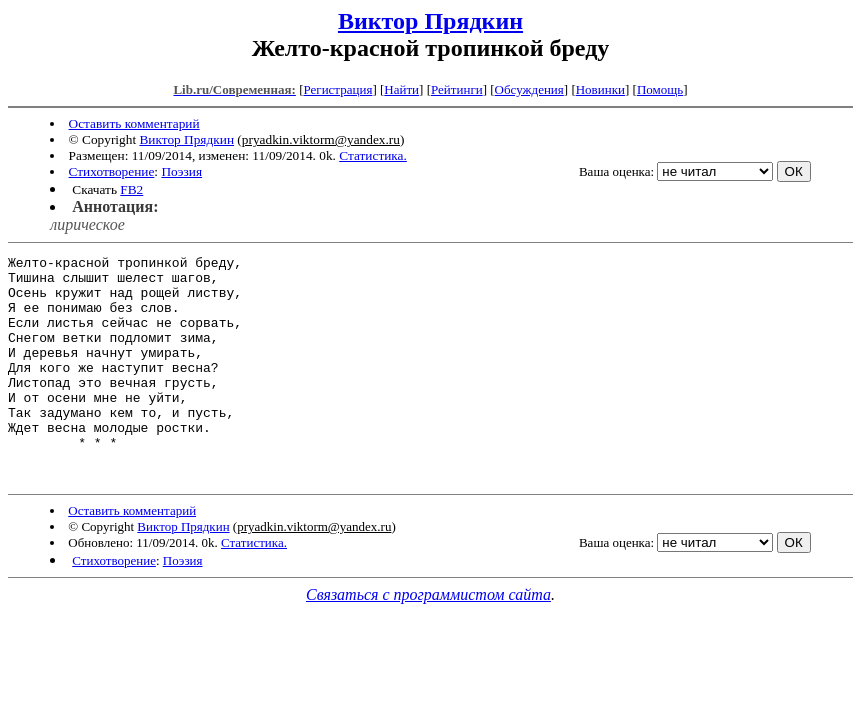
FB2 (131, 189)
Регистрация (337, 89)
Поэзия (181, 171)
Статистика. (373, 155)
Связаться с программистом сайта (428, 639)
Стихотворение (112, 171)
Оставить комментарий (134, 123)
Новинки (600, 89)
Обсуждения (529, 89)
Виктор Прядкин (430, 21)
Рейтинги (457, 89)
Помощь (660, 89)
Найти (401, 89)
